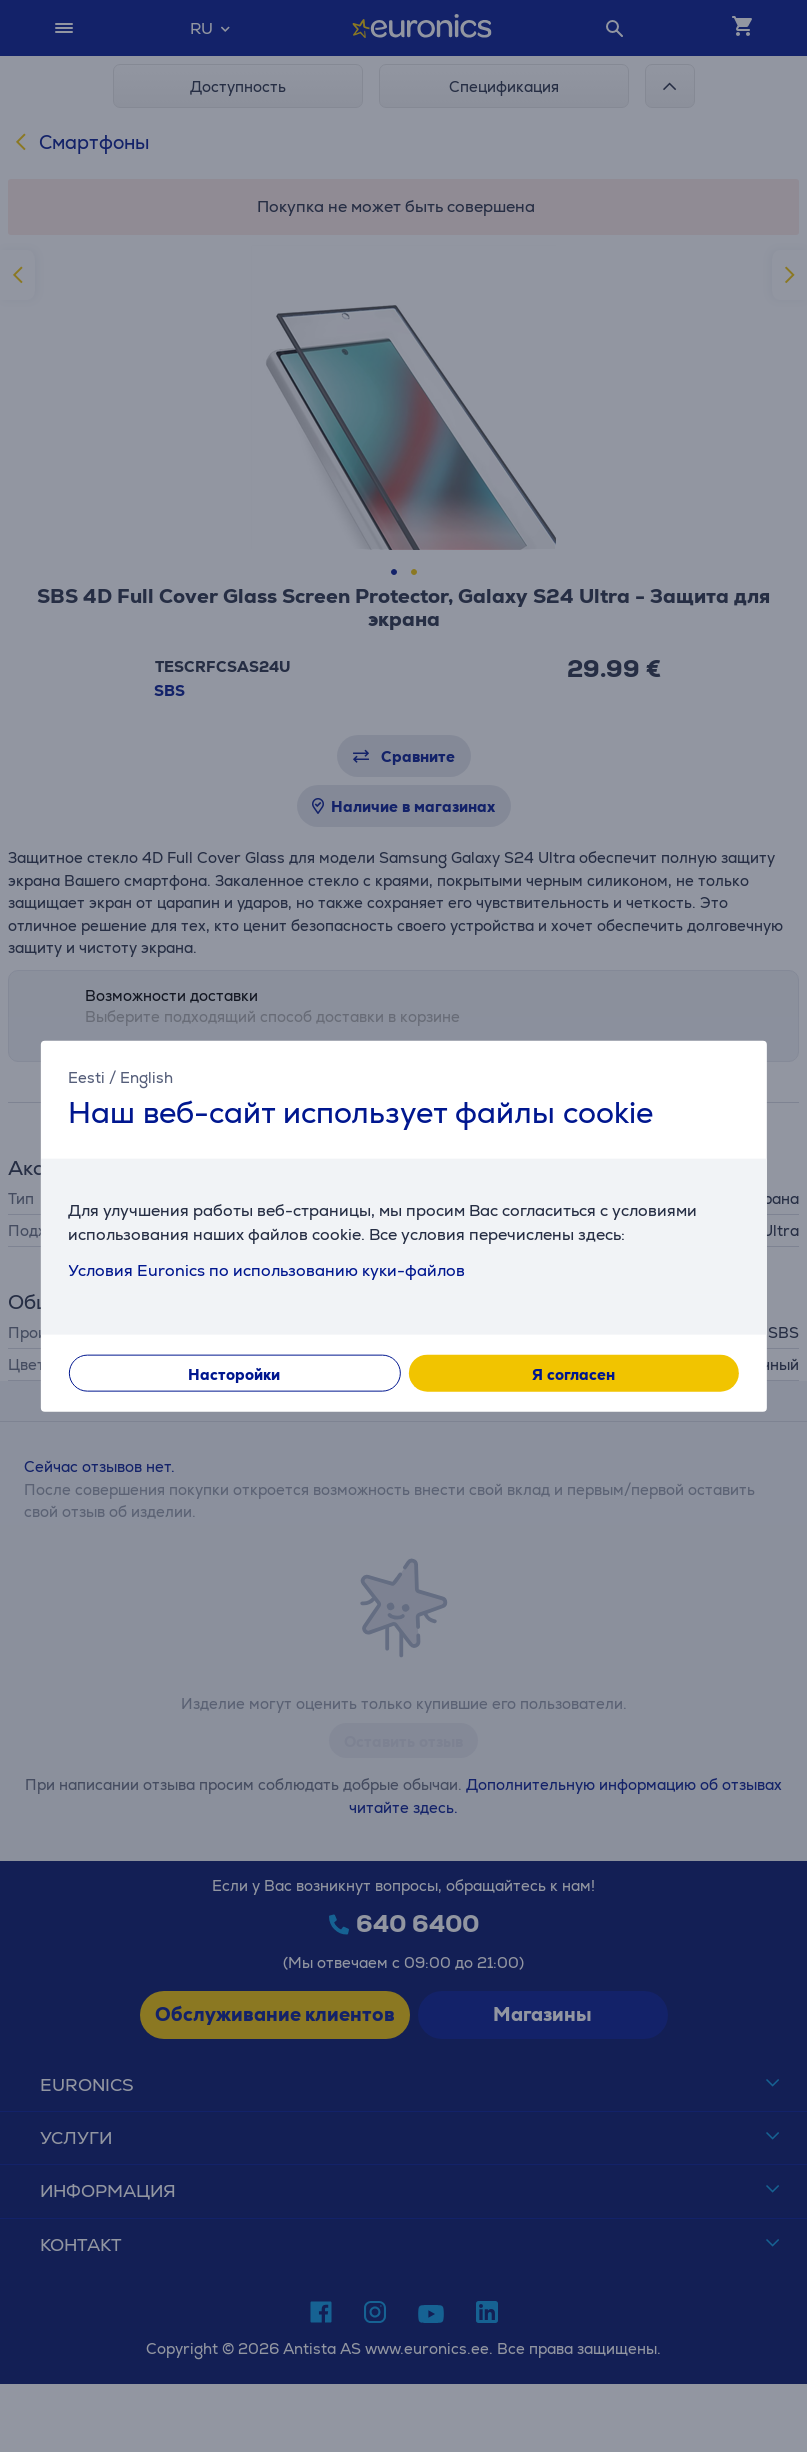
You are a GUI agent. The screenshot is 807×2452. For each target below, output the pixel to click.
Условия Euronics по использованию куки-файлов (266, 1269)
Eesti (86, 1077)
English (146, 1077)
